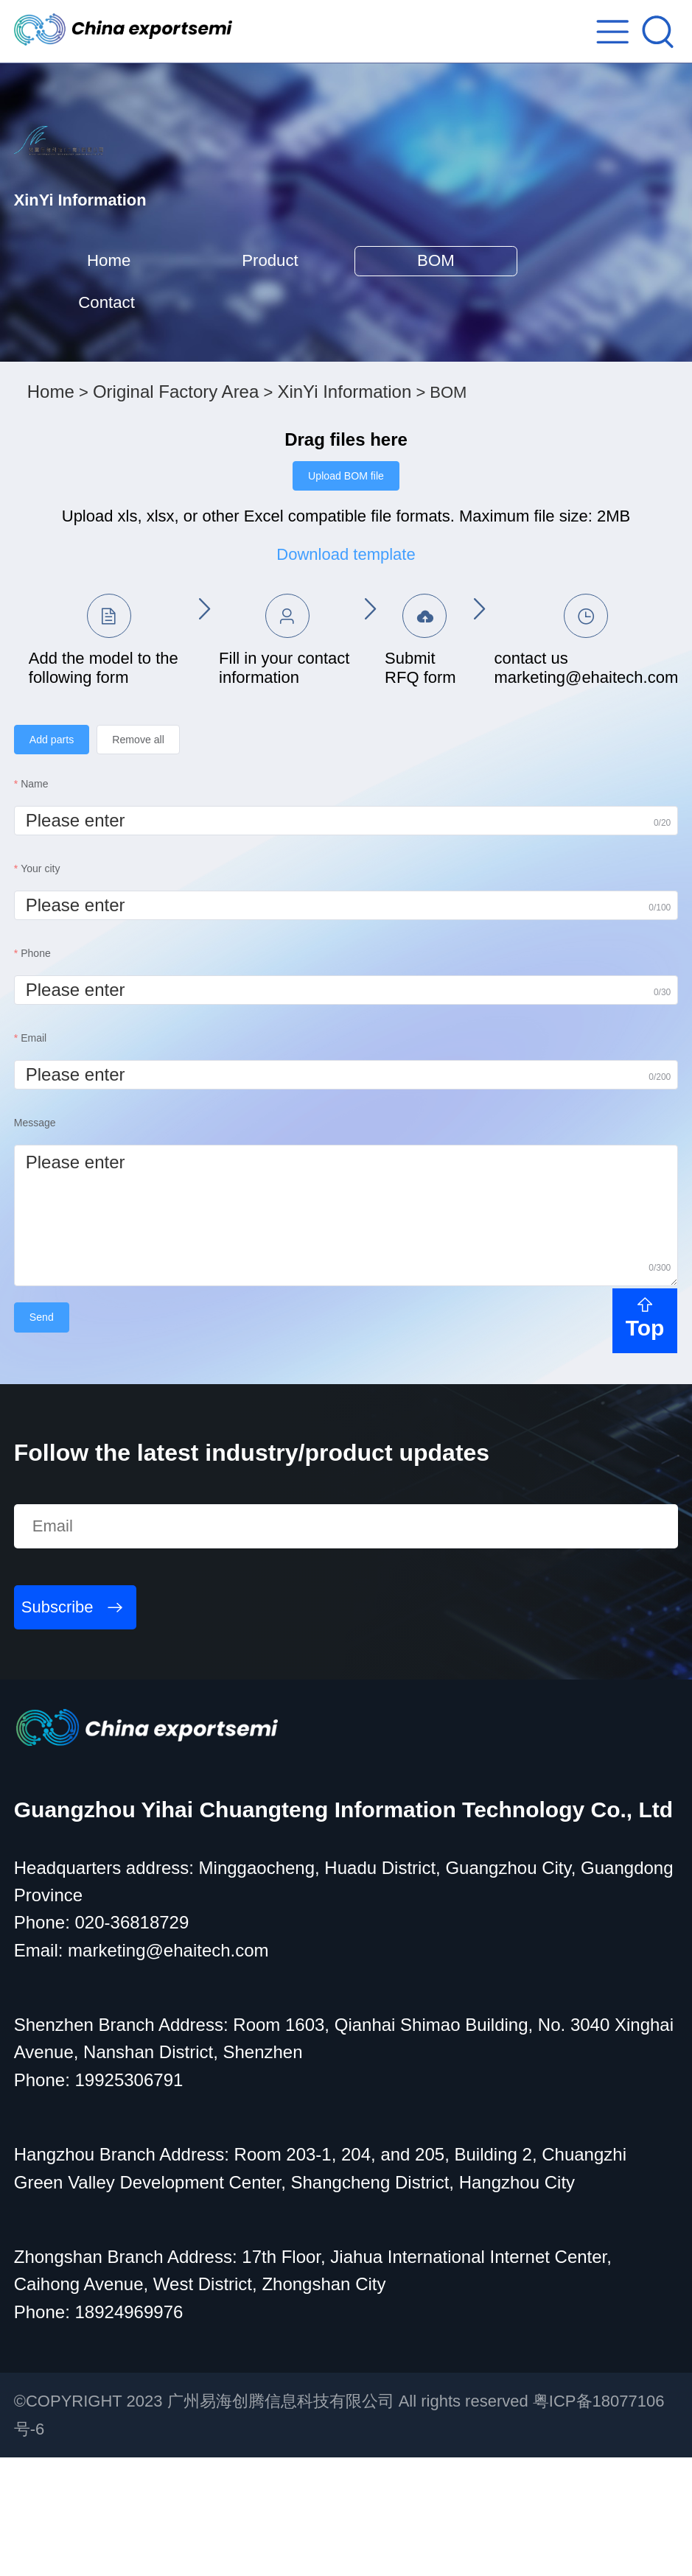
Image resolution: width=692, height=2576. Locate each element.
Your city (40, 982)
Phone (35, 1067)
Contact (133, 388)
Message (35, 1236)
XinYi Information (344, 493)
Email (33, 1151)
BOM (557, 335)
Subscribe (57, 1725)
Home (133, 335)
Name (34, 897)
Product (345, 335)
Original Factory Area (176, 493)
